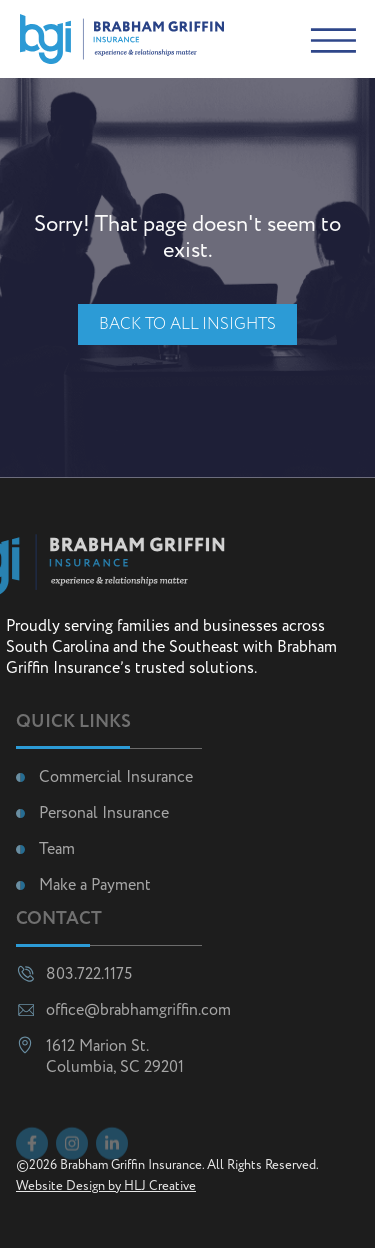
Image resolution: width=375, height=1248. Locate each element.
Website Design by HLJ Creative (106, 1186)
